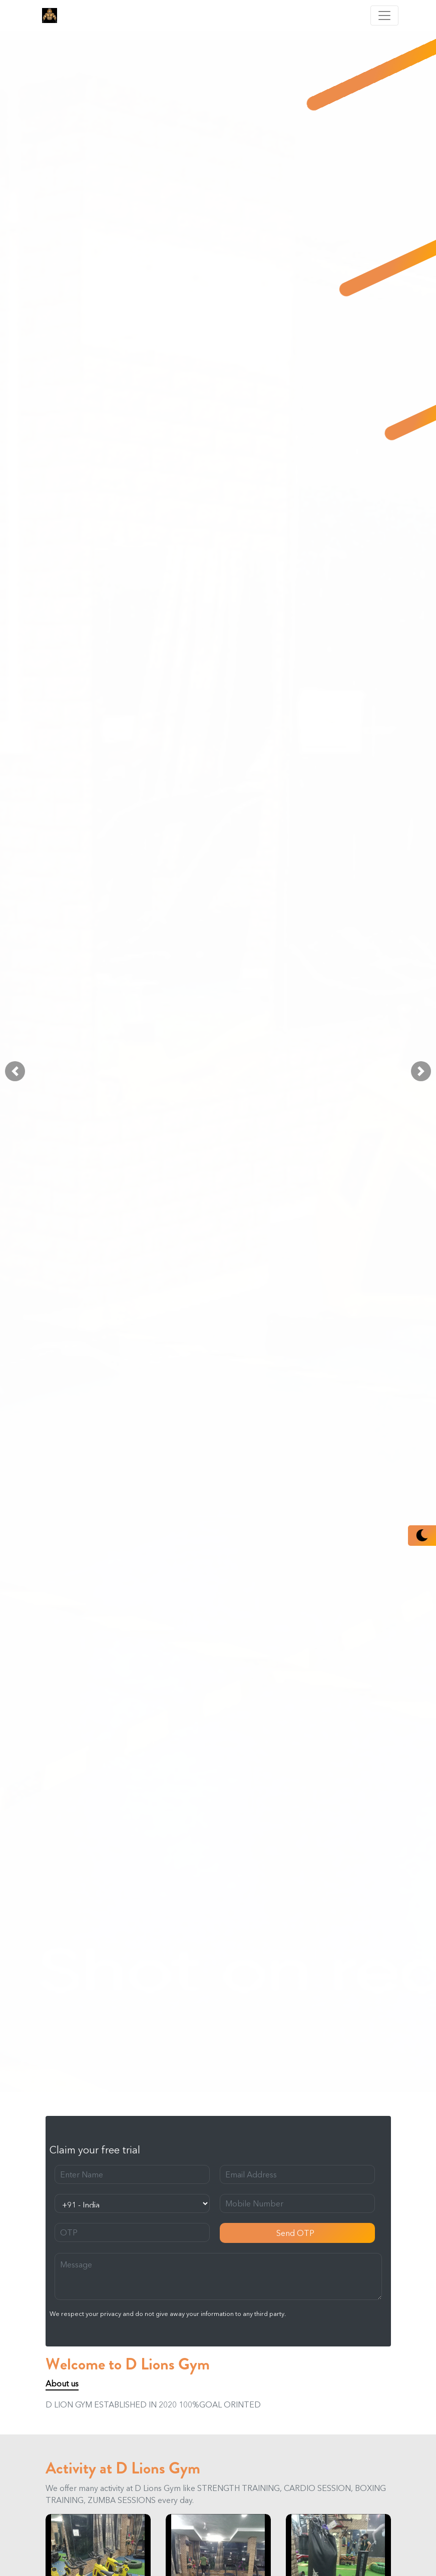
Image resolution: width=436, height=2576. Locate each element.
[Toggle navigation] (384, 16)
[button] (15, 1071)
